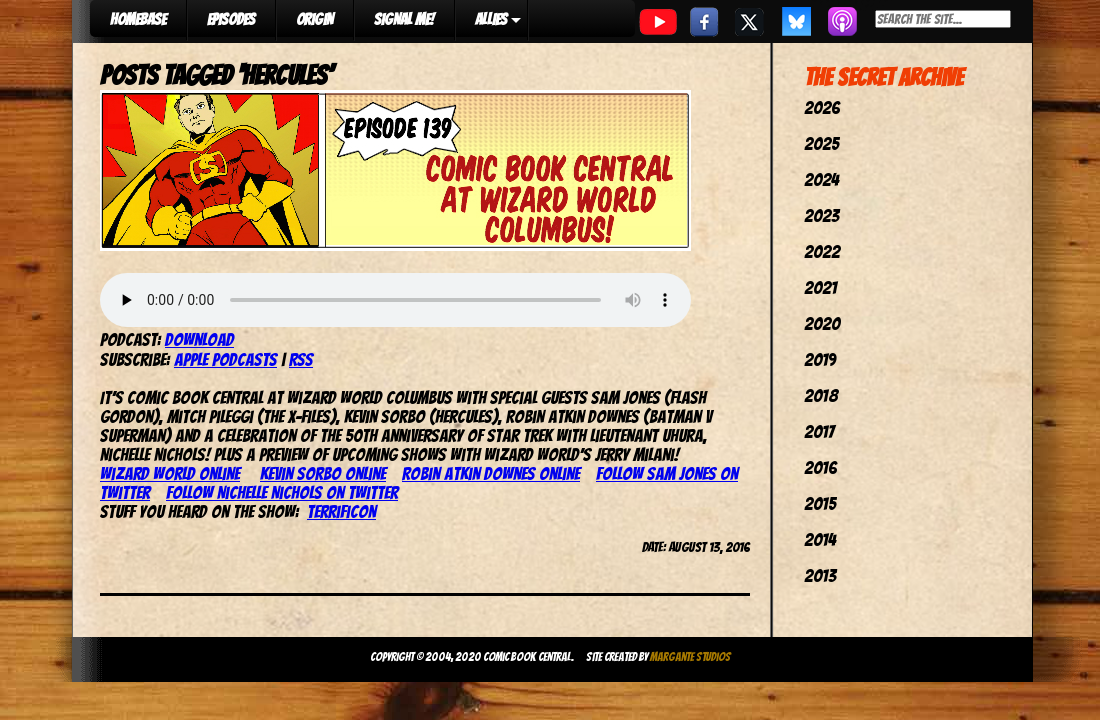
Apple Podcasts (225, 359)
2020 (822, 323)
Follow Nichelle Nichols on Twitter (282, 492)
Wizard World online (170, 473)
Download (199, 339)
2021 (820, 287)
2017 (819, 431)
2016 (820, 467)
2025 (821, 143)
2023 (821, 215)
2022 (822, 251)
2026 (822, 107)
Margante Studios (690, 656)
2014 (820, 539)
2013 (820, 575)
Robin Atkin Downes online (491, 473)
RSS (301, 359)
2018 (821, 395)
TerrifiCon (341, 511)
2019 (820, 359)
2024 (821, 179)
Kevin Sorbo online (323, 473)
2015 (820, 503)
